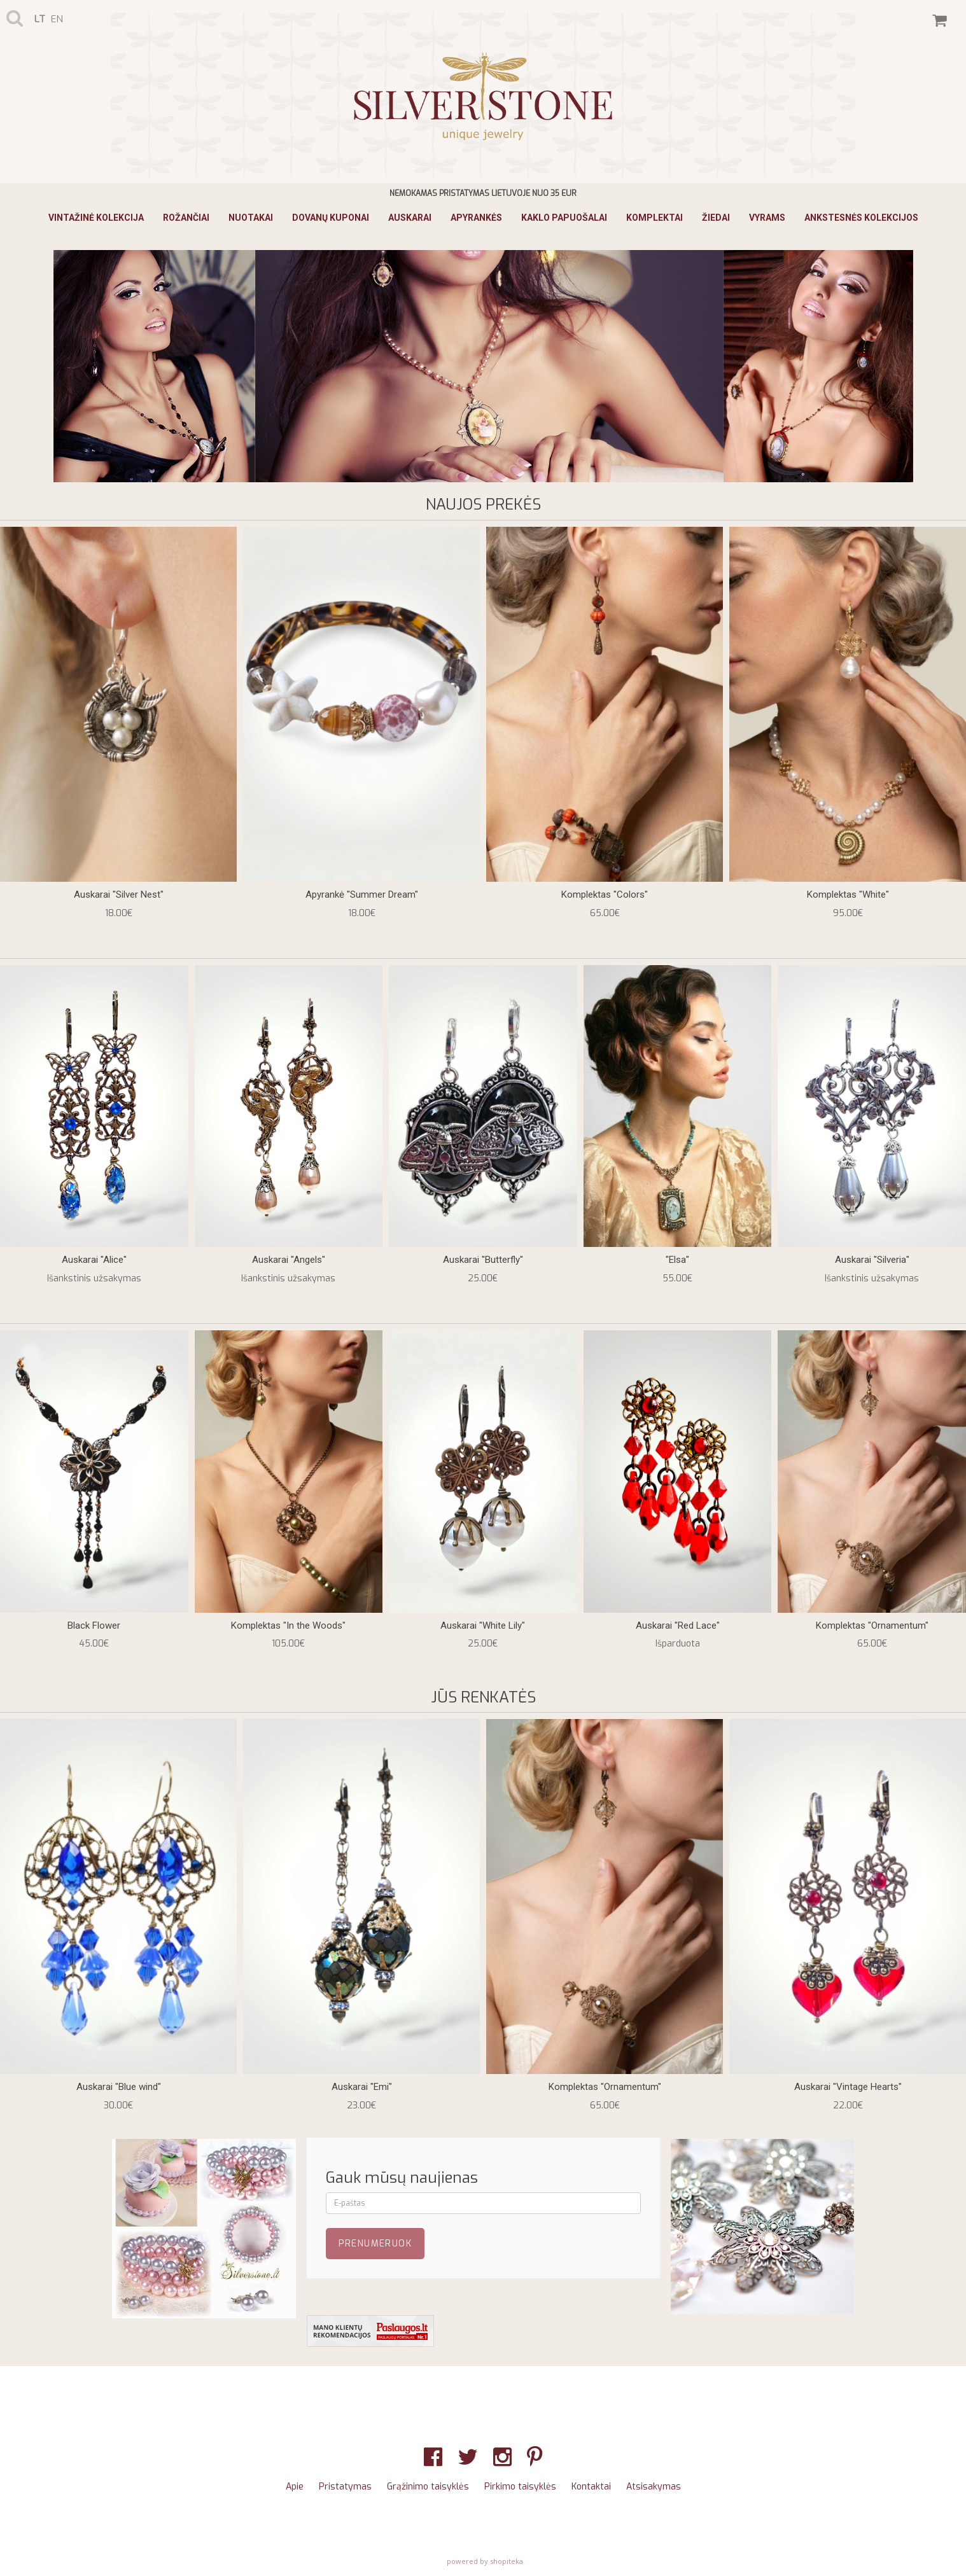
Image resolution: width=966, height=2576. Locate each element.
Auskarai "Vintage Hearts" (848, 2086)
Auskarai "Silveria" (872, 1259)
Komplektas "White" (848, 894)
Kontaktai (591, 2487)
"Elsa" (677, 1259)
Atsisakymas (653, 2487)
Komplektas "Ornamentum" (872, 1625)
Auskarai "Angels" (288, 1259)
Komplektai (654, 217)
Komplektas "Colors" (604, 894)
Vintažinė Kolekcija (96, 217)
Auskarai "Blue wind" (118, 2086)
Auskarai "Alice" (94, 1259)
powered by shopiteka (485, 2561)
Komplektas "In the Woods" (288, 1625)
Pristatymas (345, 2487)
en (57, 19)
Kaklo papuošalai (564, 217)
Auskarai (409, 217)
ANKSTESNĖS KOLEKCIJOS (861, 217)
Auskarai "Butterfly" (483, 1259)
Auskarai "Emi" (362, 2086)
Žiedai (716, 217)
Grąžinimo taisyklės (428, 2487)
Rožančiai (186, 217)
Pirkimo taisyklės (520, 2487)
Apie (295, 2487)
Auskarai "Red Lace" (678, 1625)
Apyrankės (476, 217)
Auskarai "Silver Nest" (119, 894)
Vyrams (767, 217)
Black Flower (93, 1625)
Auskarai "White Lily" (482, 1625)
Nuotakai (250, 217)
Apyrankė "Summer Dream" (361, 894)
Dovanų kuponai (330, 217)
